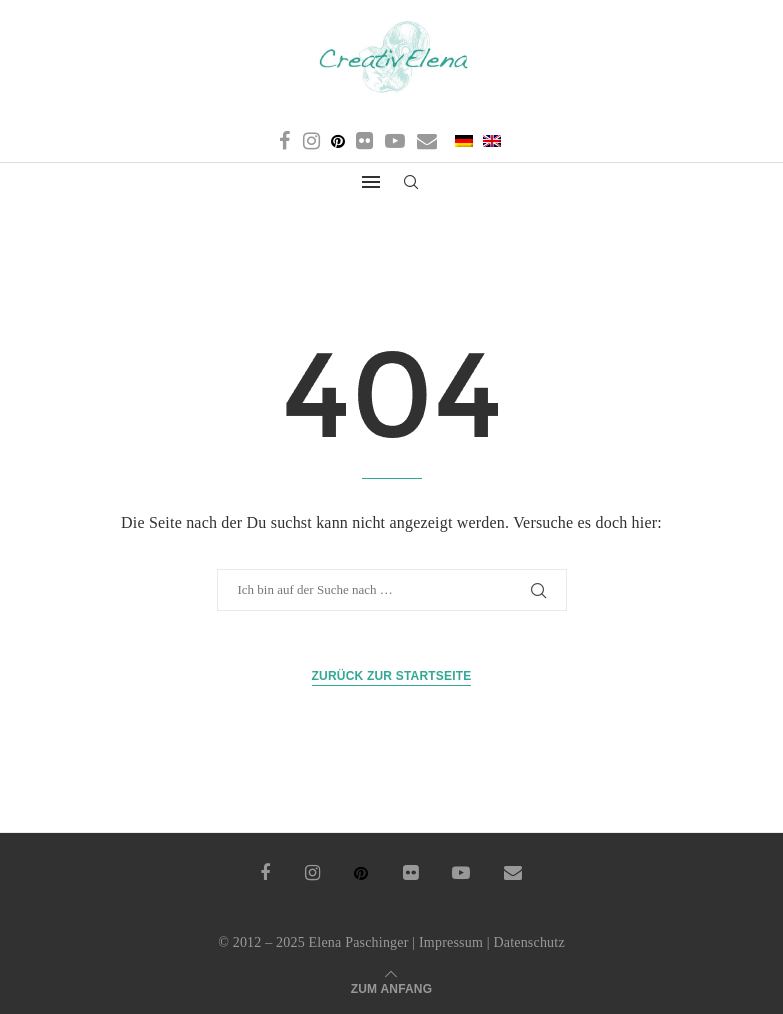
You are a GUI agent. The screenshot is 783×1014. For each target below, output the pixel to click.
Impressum (451, 942)
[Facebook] (284, 141)
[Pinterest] (338, 141)
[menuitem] (463, 141)
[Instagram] (311, 141)
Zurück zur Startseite (392, 676)
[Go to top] (392, 987)
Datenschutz (528, 942)
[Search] (412, 183)
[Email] (427, 141)
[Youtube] (395, 141)
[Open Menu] (371, 182)
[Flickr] (364, 141)
